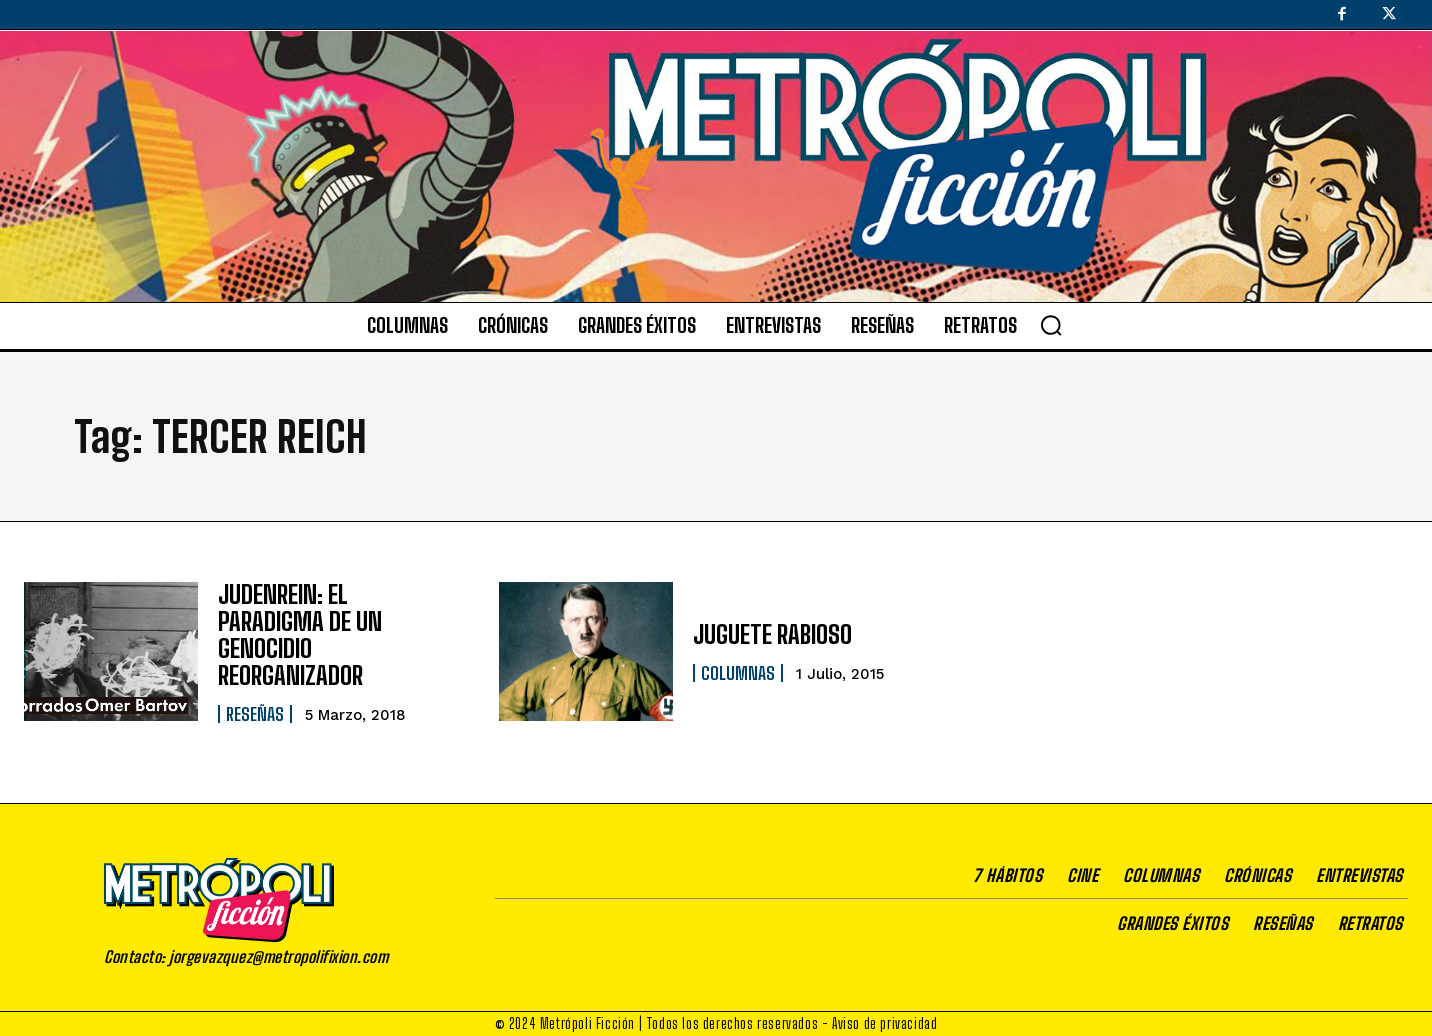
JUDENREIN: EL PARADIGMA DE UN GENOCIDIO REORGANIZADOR (337, 635)
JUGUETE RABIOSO (772, 634)
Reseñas (255, 699)
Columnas (738, 673)
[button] (1051, 325)
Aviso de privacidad (884, 1021)
